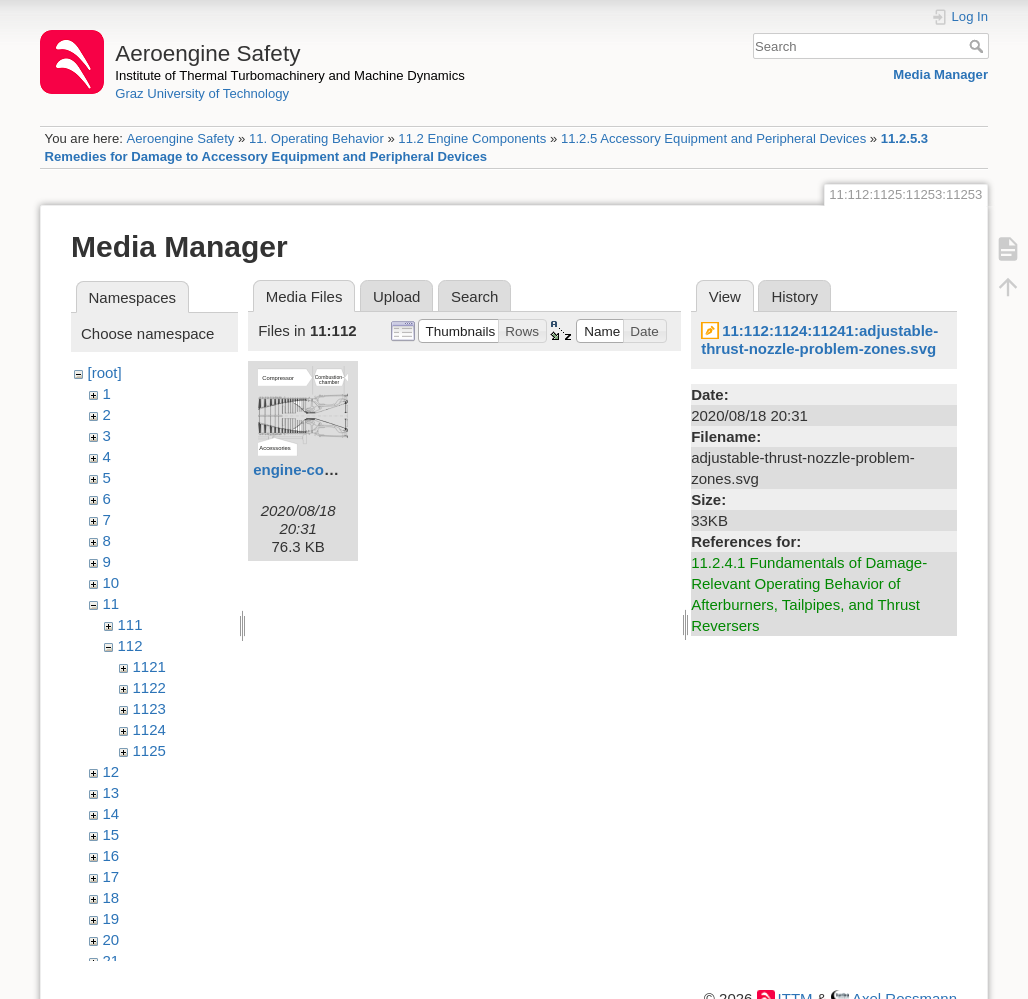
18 (111, 897)
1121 (149, 666)
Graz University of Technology (202, 93)
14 (111, 813)
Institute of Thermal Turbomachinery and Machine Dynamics (290, 75)
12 (111, 771)
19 (111, 918)
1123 (149, 708)
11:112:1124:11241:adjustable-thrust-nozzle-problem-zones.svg (819, 339)
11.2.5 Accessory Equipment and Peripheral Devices (713, 138)
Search (978, 46)
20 (111, 939)
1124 (149, 729)
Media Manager (940, 74)
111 (130, 624)
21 (111, 960)
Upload (397, 296)
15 (111, 834)
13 (111, 792)
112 (130, 645)
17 (111, 876)
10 (111, 582)
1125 (149, 750)
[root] (105, 372)
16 (111, 855)
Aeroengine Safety (180, 138)
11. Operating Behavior (316, 138)
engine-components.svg (339, 469)
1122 (149, 687)
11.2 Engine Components (472, 138)
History (794, 296)
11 (111, 603)
